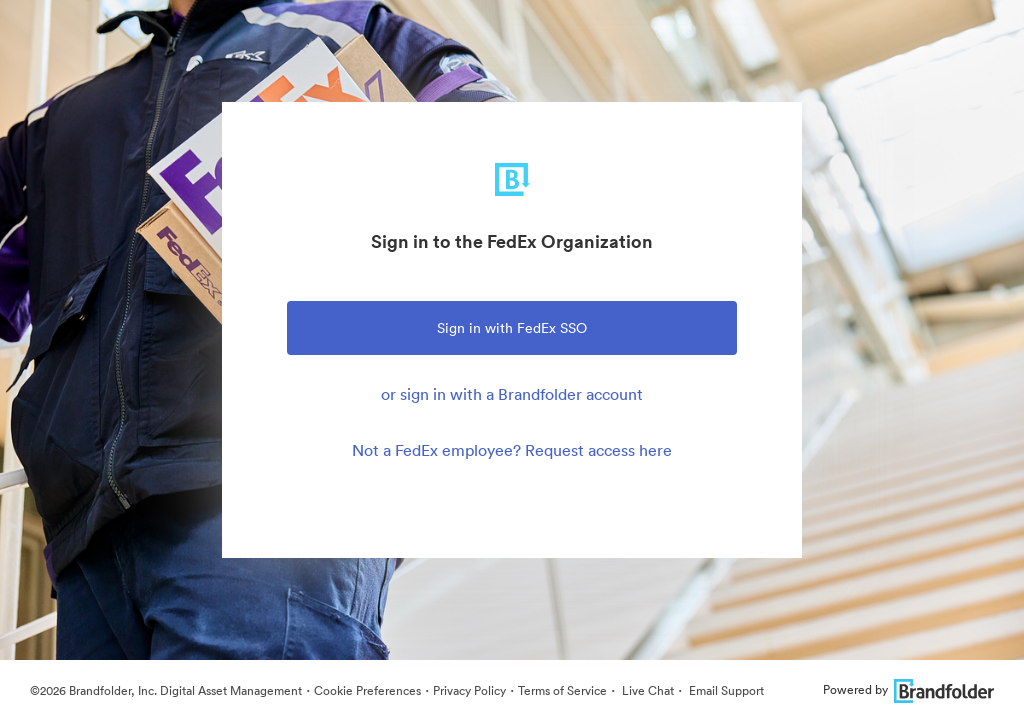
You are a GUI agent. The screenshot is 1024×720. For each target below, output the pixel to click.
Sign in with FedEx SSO (512, 328)
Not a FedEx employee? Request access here (512, 450)
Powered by (908, 689)
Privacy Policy (469, 690)
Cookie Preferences (367, 690)
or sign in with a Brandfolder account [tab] (512, 394)
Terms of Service (562, 690)
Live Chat (646, 690)
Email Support (725, 690)
